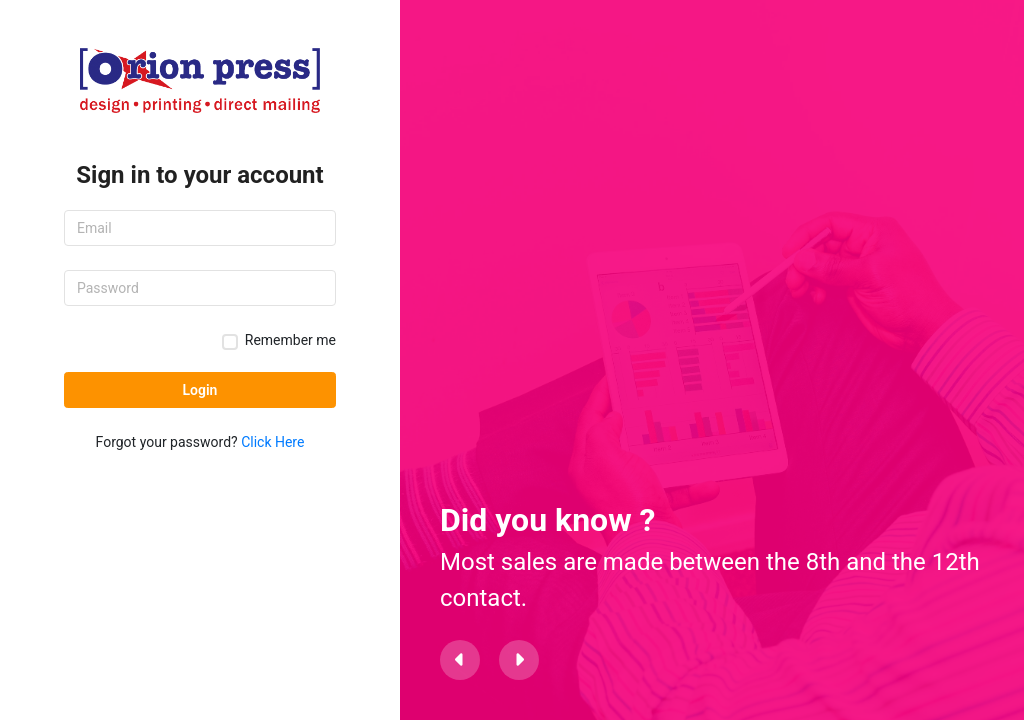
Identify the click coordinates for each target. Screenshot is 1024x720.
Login (200, 390)
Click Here (272, 442)
